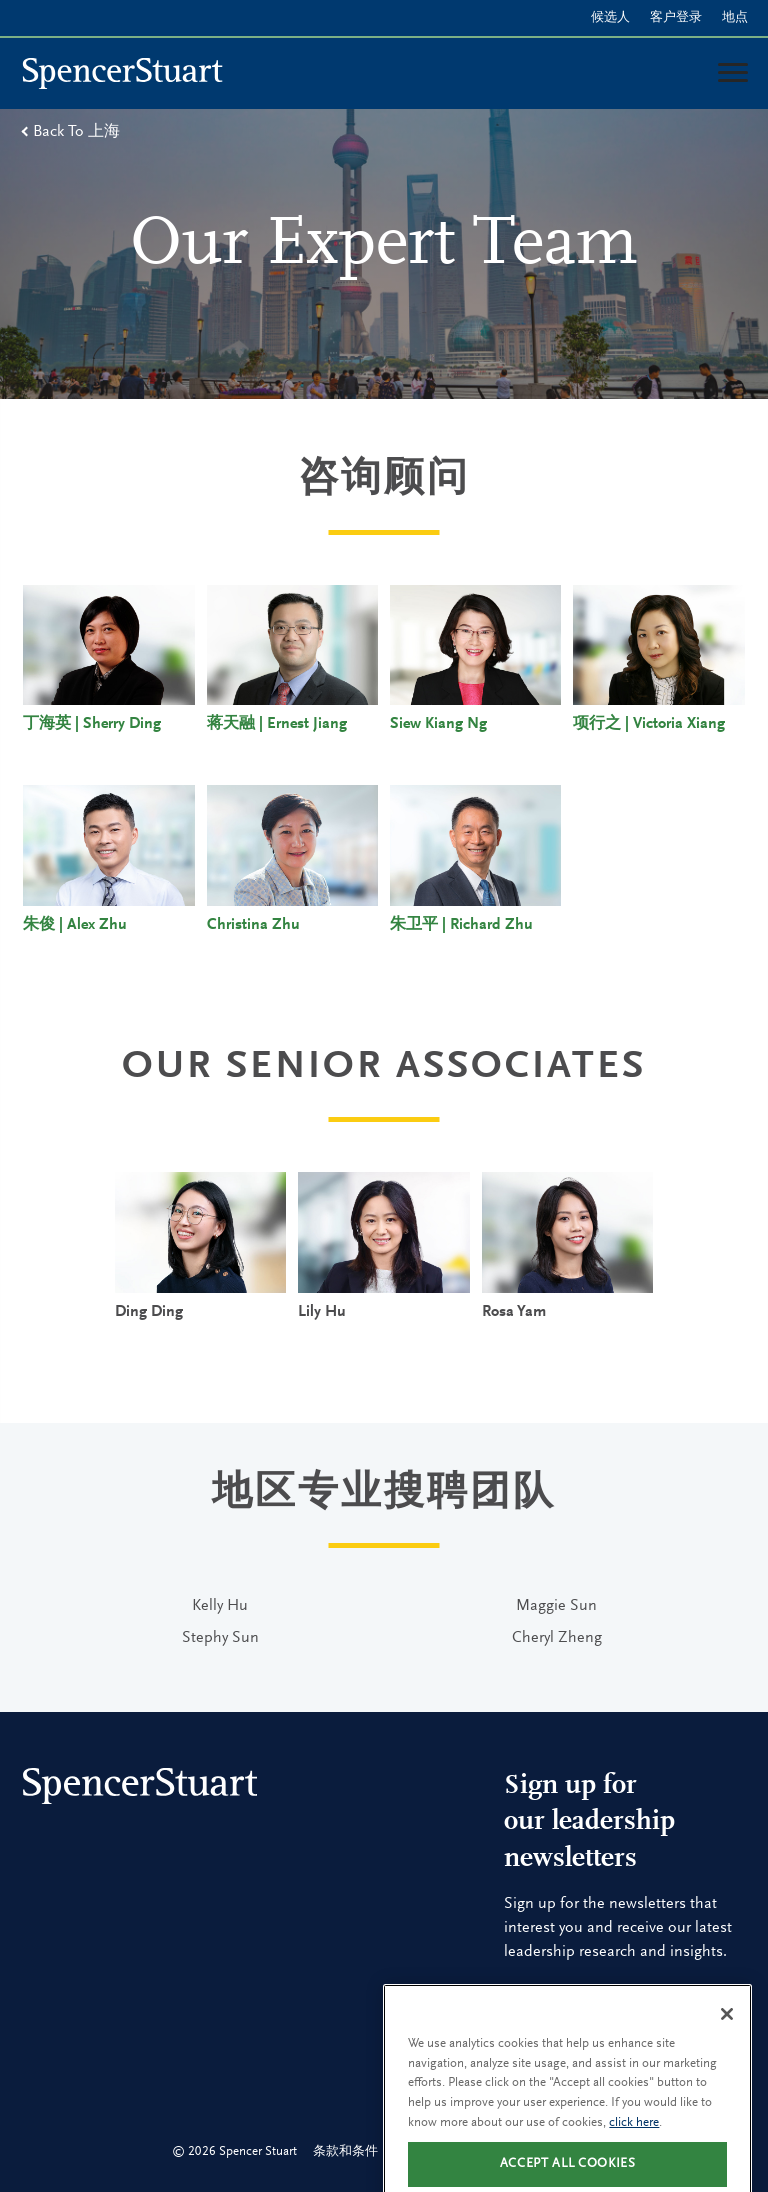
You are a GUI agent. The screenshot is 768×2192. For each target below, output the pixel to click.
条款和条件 (345, 2151)
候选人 (610, 17)
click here (634, 2137)
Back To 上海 (76, 132)
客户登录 (676, 17)
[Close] (727, 2029)
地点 (735, 17)
